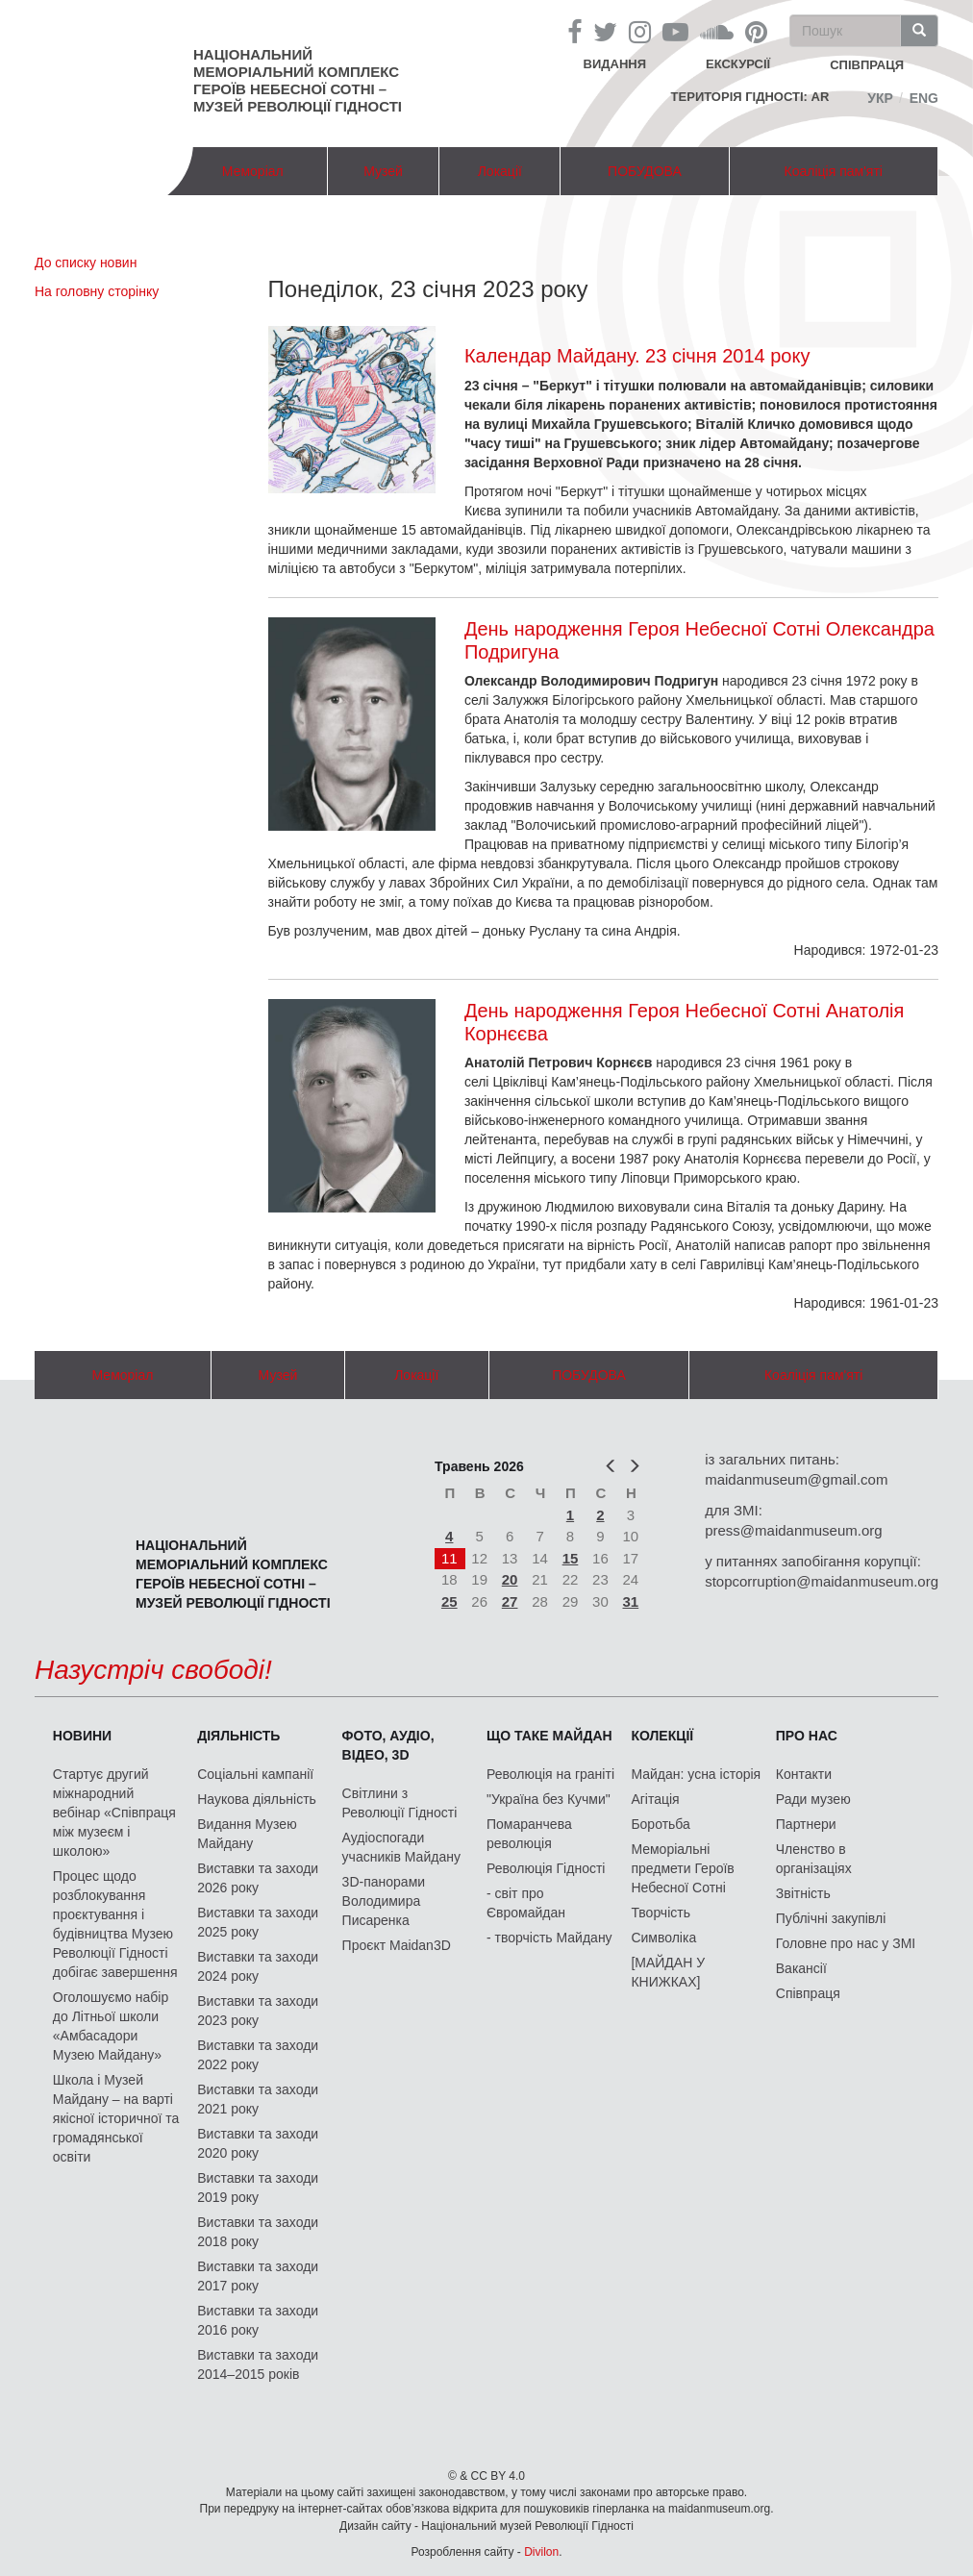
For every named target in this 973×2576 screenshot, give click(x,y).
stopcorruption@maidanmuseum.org (821, 1581)
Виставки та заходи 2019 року (257, 2187)
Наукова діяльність (256, 1799)
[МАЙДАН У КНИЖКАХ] (668, 1972)
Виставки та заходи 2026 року (257, 1878)
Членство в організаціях (814, 1858)
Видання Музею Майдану (246, 1833)
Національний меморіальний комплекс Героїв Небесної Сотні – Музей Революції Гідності (297, 80)
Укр (880, 98)
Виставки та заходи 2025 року (257, 1922)
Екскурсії (738, 64)
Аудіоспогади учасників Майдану (401, 1847)
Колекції (662, 1735)
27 (510, 1601)
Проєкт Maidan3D (396, 1945)
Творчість (660, 1912)
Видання (615, 64)
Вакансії (801, 1968)
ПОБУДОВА (645, 171)
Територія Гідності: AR (750, 96)
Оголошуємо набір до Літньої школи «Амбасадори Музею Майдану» (110, 2026)
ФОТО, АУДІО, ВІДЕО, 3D (388, 1745)
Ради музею (813, 1799)
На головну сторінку (97, 291)
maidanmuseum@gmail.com (796, 1479)
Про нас (806, 1735)
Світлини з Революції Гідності (400, 1803)
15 (570, 1558)
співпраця (867, 65)
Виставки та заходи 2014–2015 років (257, 2364)
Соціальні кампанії (255, 1774)
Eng (924, 98)
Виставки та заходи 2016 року (257, 2320)
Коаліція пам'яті (834, 171)
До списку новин (86, 262)
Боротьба (660, 1824)
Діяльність (238, 1735)
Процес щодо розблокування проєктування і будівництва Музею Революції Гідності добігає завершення (115, 1924)
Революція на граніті (550, 1774)
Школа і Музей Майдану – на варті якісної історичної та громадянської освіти (116, 2118)
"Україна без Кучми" (548, 1799)
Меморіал (253, 171)
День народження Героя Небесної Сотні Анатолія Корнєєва (684, 1022)
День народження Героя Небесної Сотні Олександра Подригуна (699, 640)
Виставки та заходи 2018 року (257, 2231)
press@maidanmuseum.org (793, 1530)
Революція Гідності (545, 1868)
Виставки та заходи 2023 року (257, 2010)
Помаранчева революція (529, 1833)
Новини (82, 1735)
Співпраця (808, 1993)
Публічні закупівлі (831, 1918)
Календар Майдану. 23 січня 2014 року (637, 355)
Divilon (541, 2552)
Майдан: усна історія (696, 1774)
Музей (383, 171)
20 (510, 1579)
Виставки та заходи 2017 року (257, 2276)
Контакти (804, 1774)
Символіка (663, 1937)
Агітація (655, 1799)
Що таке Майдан (549, 1735)
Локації (500, 171)
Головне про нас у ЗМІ (845, 1943)
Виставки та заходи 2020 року (257, 2143)
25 (449, 1601)
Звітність (803, 1893)
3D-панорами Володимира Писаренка (383, 1901)
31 (631, 1601)
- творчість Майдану (549, 1937)
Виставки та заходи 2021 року (257, 2099)
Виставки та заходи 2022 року (257, 2055)
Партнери (806, 1824)
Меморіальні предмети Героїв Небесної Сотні (682, 1868)
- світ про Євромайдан (525, 1903)
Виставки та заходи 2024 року (257, 1966)
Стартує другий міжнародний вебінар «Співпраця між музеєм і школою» (114, 1812)
